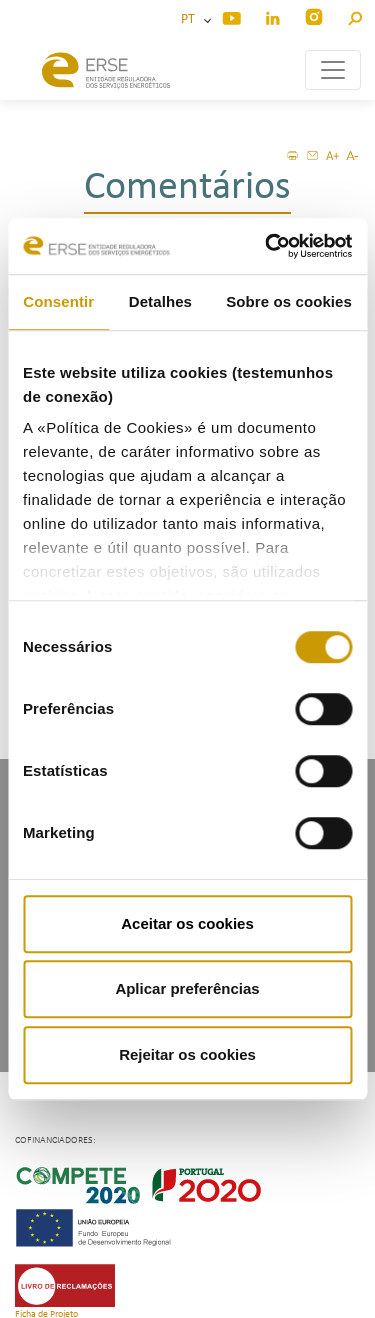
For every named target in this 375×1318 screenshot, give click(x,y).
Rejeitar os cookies (187, 1054)
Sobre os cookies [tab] (289, 301)
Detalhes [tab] (160, 301)
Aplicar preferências (187, 988)
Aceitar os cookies (187, 923)
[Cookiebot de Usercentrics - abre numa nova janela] (267, 246)
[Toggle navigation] (333, 70)
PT (191, 19)
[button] (354, 15)
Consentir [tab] (58, 301)
